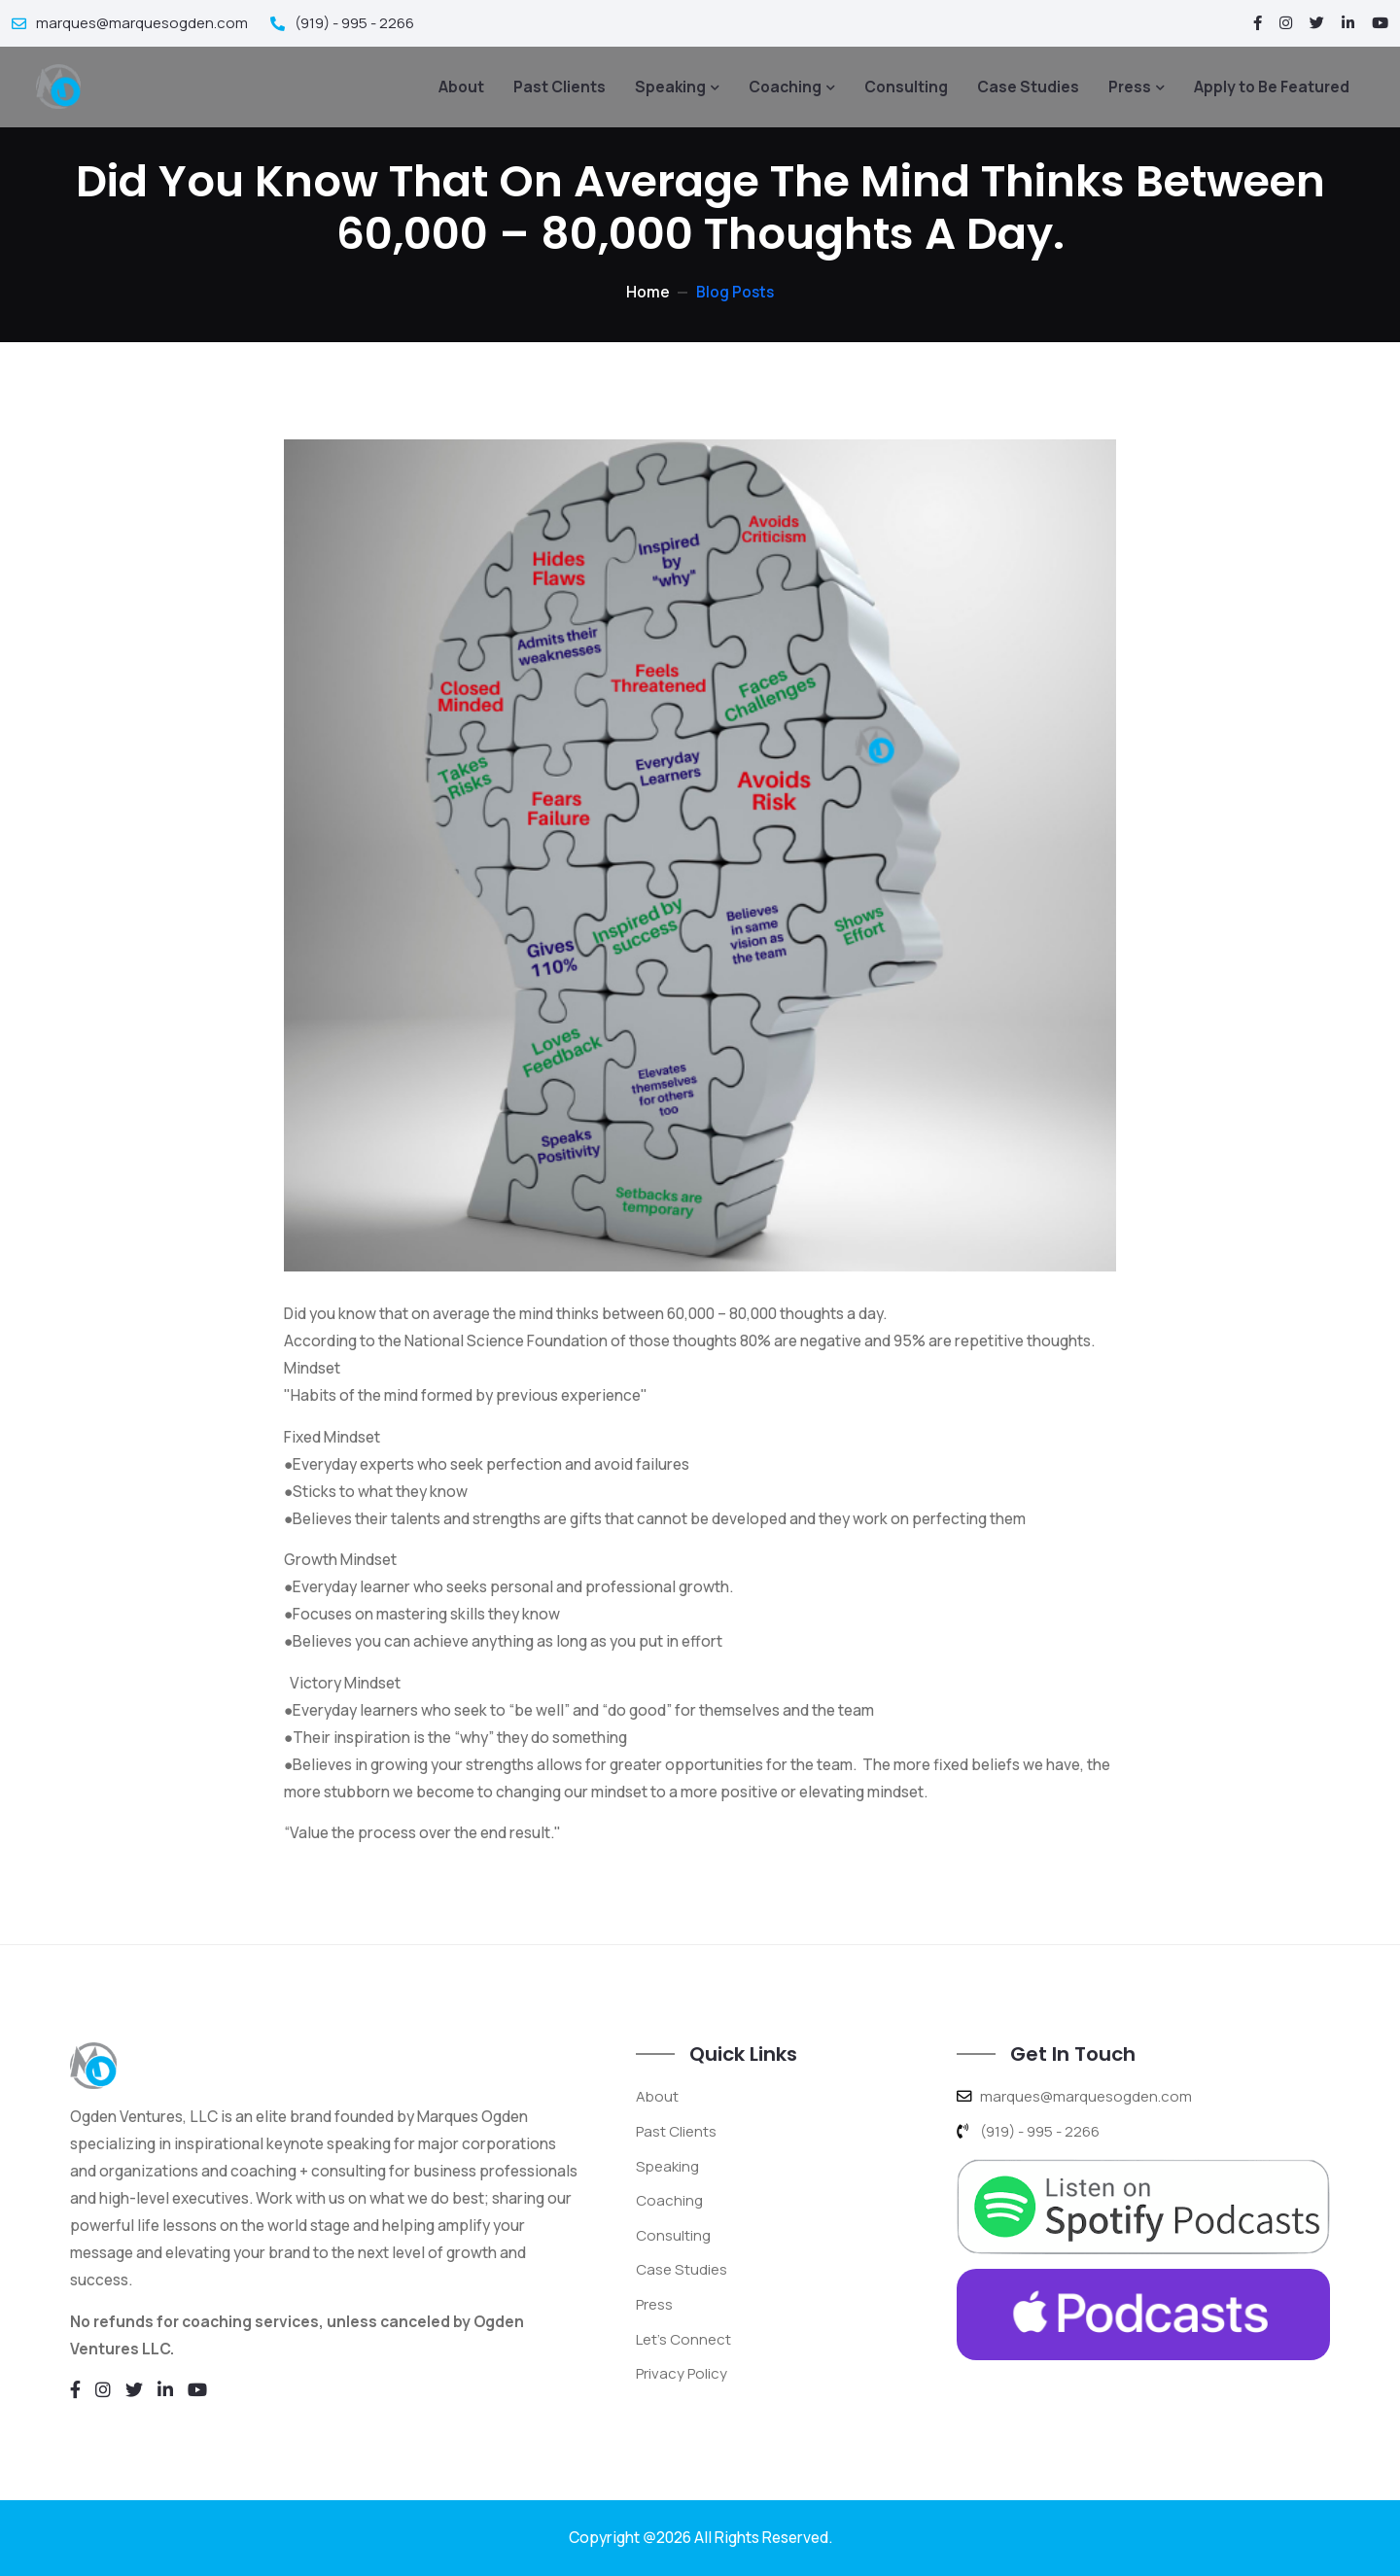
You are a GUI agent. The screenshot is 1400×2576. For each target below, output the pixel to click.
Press (1129, 85)
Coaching (785, 85)
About (461, 85)
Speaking (670, 85)
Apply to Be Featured (1271, 85)
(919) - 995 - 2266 (349, 22)
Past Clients (559, 85)
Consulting (906, 85)
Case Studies (1028, 85)
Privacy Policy (684, 2370)
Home (647, 291)
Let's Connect (685, 2336)
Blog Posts (735, 291)
